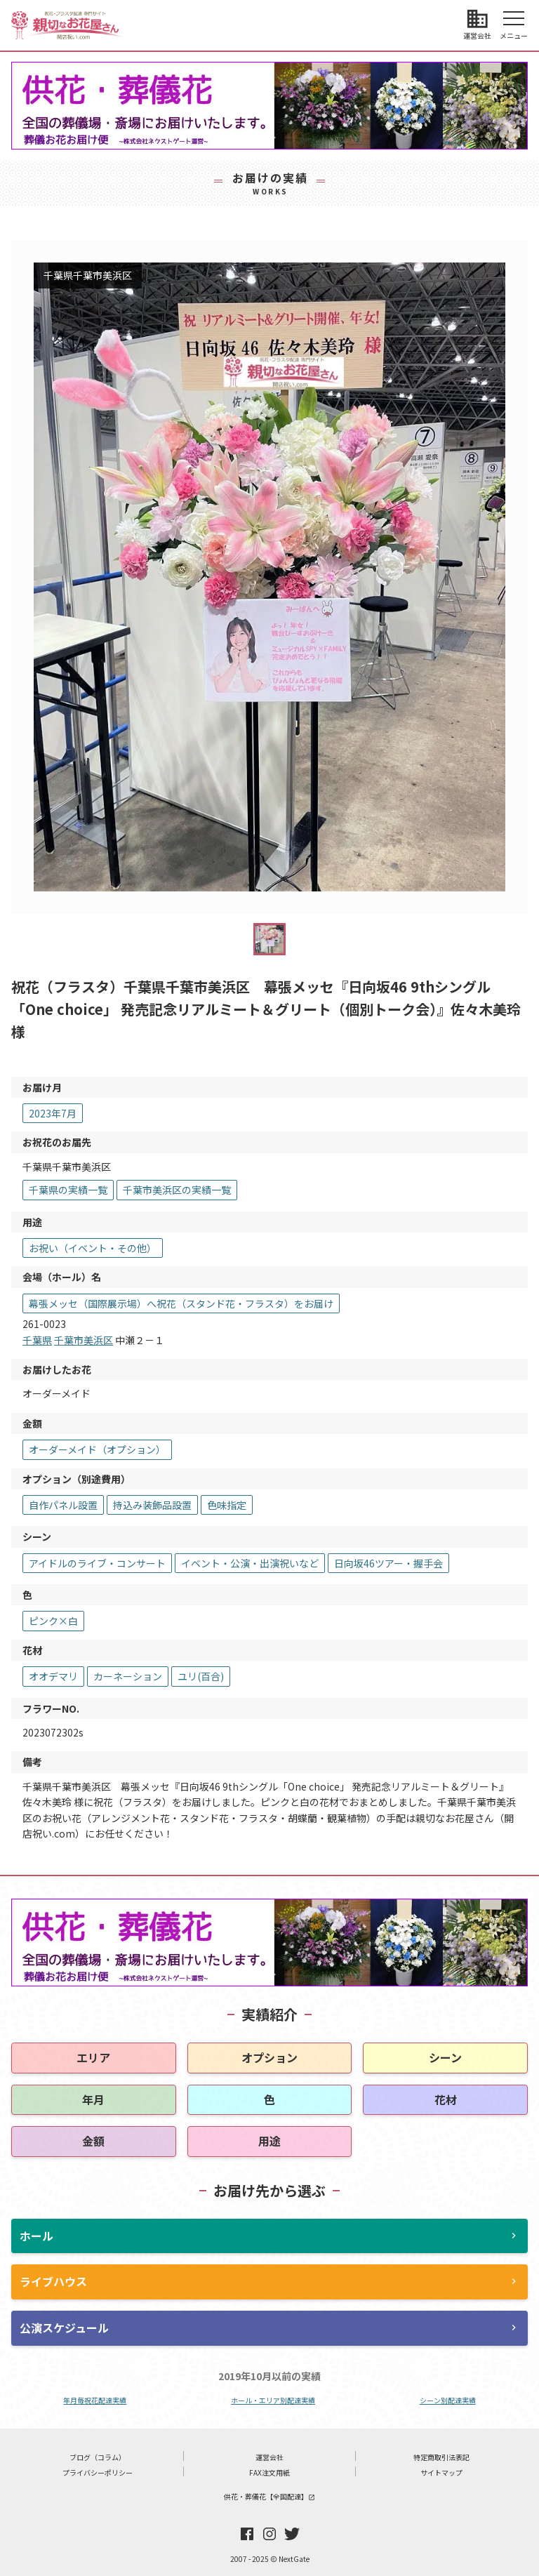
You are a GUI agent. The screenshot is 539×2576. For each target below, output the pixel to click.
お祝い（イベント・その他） (93, 1248)
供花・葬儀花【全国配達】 (269, 2496)
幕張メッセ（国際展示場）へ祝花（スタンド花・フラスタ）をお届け (181, 1303)
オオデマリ (53, 1676)
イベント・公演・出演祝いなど (250, 1563)
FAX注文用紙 (269, 2472)
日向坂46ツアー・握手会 (388, 1563)
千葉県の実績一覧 (68, 1190)
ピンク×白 (53, 1621)
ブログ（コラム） (97, 2457)
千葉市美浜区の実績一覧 (177, 1190)
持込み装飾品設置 (152, 1505)
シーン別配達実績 (448, 2400)
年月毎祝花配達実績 (94, 2400)
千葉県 (37, 1340)
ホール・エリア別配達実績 (273, 2400)
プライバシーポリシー (97, 2472)
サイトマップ (441, 2472)
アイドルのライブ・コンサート (97, 1563)
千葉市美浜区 (83, 1340)
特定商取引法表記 (441, 2457)
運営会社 (269, 2457)
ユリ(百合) (201, 1676)
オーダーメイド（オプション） (97, 1449)
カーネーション (127, 1676)
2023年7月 (52, 1113)
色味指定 (226, 1505)
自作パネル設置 (63, 1505)
